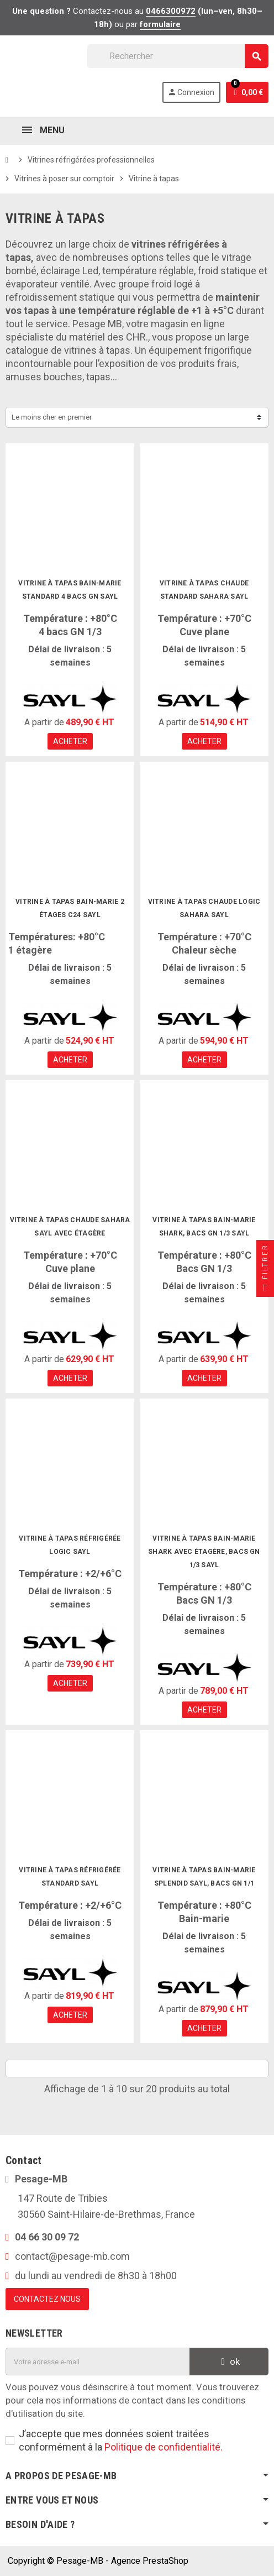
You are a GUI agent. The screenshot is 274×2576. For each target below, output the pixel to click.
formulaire (160, 24)
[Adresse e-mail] (97, 2361)
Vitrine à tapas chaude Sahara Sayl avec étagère (70, 1226)
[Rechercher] (177, 56)
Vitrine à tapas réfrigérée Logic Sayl (69, 1545)
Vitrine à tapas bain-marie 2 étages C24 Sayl (69, 908)
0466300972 (171, 11)
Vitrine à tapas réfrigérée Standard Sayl (69, 1876)
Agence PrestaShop (149, 2561)
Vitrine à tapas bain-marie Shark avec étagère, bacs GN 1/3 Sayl (204, 1552)
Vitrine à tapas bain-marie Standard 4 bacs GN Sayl (69, 589)
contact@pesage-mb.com (72, 2256)
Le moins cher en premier (52, 417)
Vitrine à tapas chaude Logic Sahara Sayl (204, 908)
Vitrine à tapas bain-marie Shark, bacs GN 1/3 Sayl (203, 1226)
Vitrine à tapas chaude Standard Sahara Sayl (204, 589)
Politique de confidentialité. (163, 2447)
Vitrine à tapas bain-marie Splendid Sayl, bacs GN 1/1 (203, 1876)
